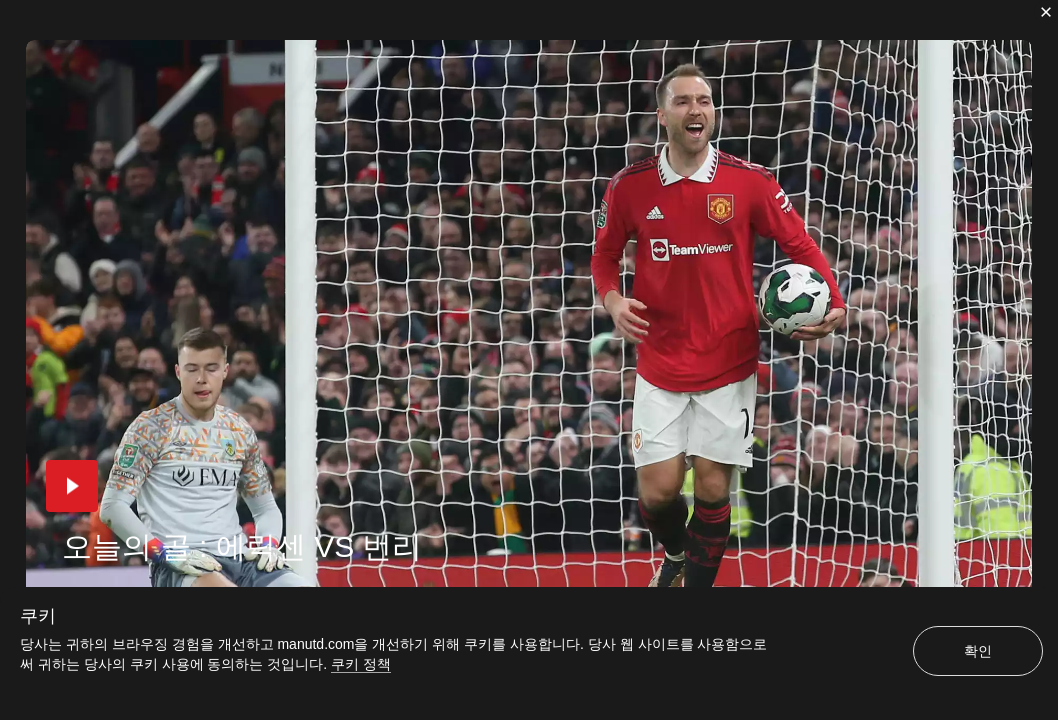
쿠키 (38, 616)
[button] (72, 486)
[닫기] (1046, 12)
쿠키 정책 (361, 664)
